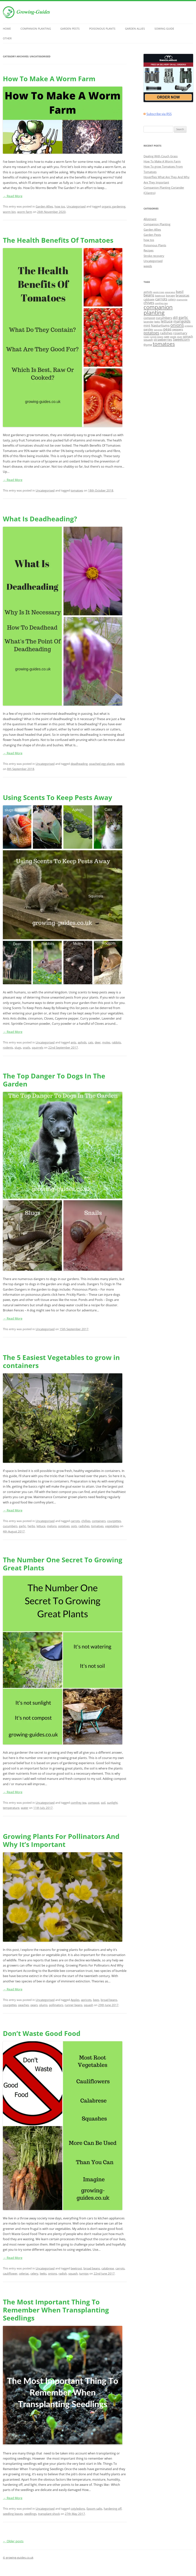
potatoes (64, 1526)
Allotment (150, 219)
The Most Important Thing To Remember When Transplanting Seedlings (56, 2309)
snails (26, 1047)
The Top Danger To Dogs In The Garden (54, 1079)
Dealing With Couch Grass (161, 156)
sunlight (112, 1802)
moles (106, 1042)
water (24, 1808)
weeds (120, 764)
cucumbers (10, 1526)
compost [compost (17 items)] (149, 318)
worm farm (24, 212)
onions (52, 2273)
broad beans (109, 2000)
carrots (75, 1521)
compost (93, 1802)
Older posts (13, 2541)
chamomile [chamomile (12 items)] (181, 299)
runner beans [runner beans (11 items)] (156, 336)
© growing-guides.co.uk (18, 2557)
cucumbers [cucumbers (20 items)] (164, 318)
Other (7, 38)
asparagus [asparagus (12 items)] (170, 292)
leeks (43, 2273)
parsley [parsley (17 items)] (148, 329)
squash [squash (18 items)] (148, 340)
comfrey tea (78, 1802)
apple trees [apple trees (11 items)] (158, 292)
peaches (23, 2005)
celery (34, 2273)
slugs (18, 1047)
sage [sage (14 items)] (166, 336)
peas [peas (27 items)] (167, 329)
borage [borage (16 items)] (170, 295)
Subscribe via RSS (159, 114)
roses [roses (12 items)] (146, 336)
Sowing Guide (164, 28)
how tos (60, 206)
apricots (86, 2000)
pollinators (56, 2005)
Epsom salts (94, 2508)
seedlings (30, 2514)
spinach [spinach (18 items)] (188, 336)
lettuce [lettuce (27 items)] (167, 321)
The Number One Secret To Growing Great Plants (62, 1563)
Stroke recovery (154, 256)
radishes (84, 1526)
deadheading (79, 764)
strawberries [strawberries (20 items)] (163, 340)
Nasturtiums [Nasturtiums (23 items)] (160, 325)
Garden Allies (135, 28)
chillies (85, 1521)
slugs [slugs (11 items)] (179, 336)
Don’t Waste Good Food (41, 2033)
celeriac (24, 2273)
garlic (22, 1526)
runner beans (73, 2005)
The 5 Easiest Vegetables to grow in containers (61, 1361)
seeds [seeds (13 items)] (173, 336)
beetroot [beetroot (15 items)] (160, 295)
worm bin (9, 212)
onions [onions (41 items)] (177, 325)
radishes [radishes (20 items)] (166, 333)
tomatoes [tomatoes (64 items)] (164, 343)
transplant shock (49, 2514)
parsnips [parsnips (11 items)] (158, 329)
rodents (8, 1047)
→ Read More (12, 196)
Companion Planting (35, 28)
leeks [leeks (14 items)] (157, 321)
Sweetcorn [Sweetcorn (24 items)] (181, 339)
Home (7, 28)
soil (103, 1802)
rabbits (116, 1042)
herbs (31, 1526)
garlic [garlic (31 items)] (183, 317)
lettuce (41, 1526)
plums (43, 2005)
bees (96, 2000)
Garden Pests (70, 28)
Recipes (149, 250)
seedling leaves (13, 2514)
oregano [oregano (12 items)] (189, 325)
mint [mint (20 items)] (147, 325)
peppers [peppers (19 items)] (177, 329)
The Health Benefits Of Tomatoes (58, 240)
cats (90, 1042)
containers (99, 1521)
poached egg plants (102, 764)
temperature (11, 1808)
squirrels (37, 1047)
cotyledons (78, 2508)
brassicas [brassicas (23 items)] (182, 295)
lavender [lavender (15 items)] (149, 321)
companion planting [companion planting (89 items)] (158, 309)
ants (73, 1042)
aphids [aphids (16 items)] (148, 292)
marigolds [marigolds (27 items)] (181, 321)
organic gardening (113, 206)
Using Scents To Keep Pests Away (57, 797)
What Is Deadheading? (40, 518)
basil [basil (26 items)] (180, 291)
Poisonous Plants (102, 28)
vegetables (112, 1526)
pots (74, 1526)
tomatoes (77, 490)
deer (98, 1042)
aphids (82, 1042)
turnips (84, 2273)
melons (52, 1526)
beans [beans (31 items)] (149, 295)
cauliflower (10, 2273)
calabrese (107, 2268)
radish (63, 2273)
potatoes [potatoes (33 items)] (151, 332)
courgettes (114, 1521)
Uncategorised (76, 206)
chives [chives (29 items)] (149, 302)
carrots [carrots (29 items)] (161, 299)
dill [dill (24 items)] (175, 317)
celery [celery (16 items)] (172, 299)
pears (34, 2005)
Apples (75, 2000)
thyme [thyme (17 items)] (148, 344)
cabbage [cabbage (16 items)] (149, 299)
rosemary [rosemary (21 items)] (180, 333)
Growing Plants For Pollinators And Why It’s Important (61, 1840)
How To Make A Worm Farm (49, 78)
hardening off (113, 2508)
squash (88, 2005)
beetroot (76, 2268)
